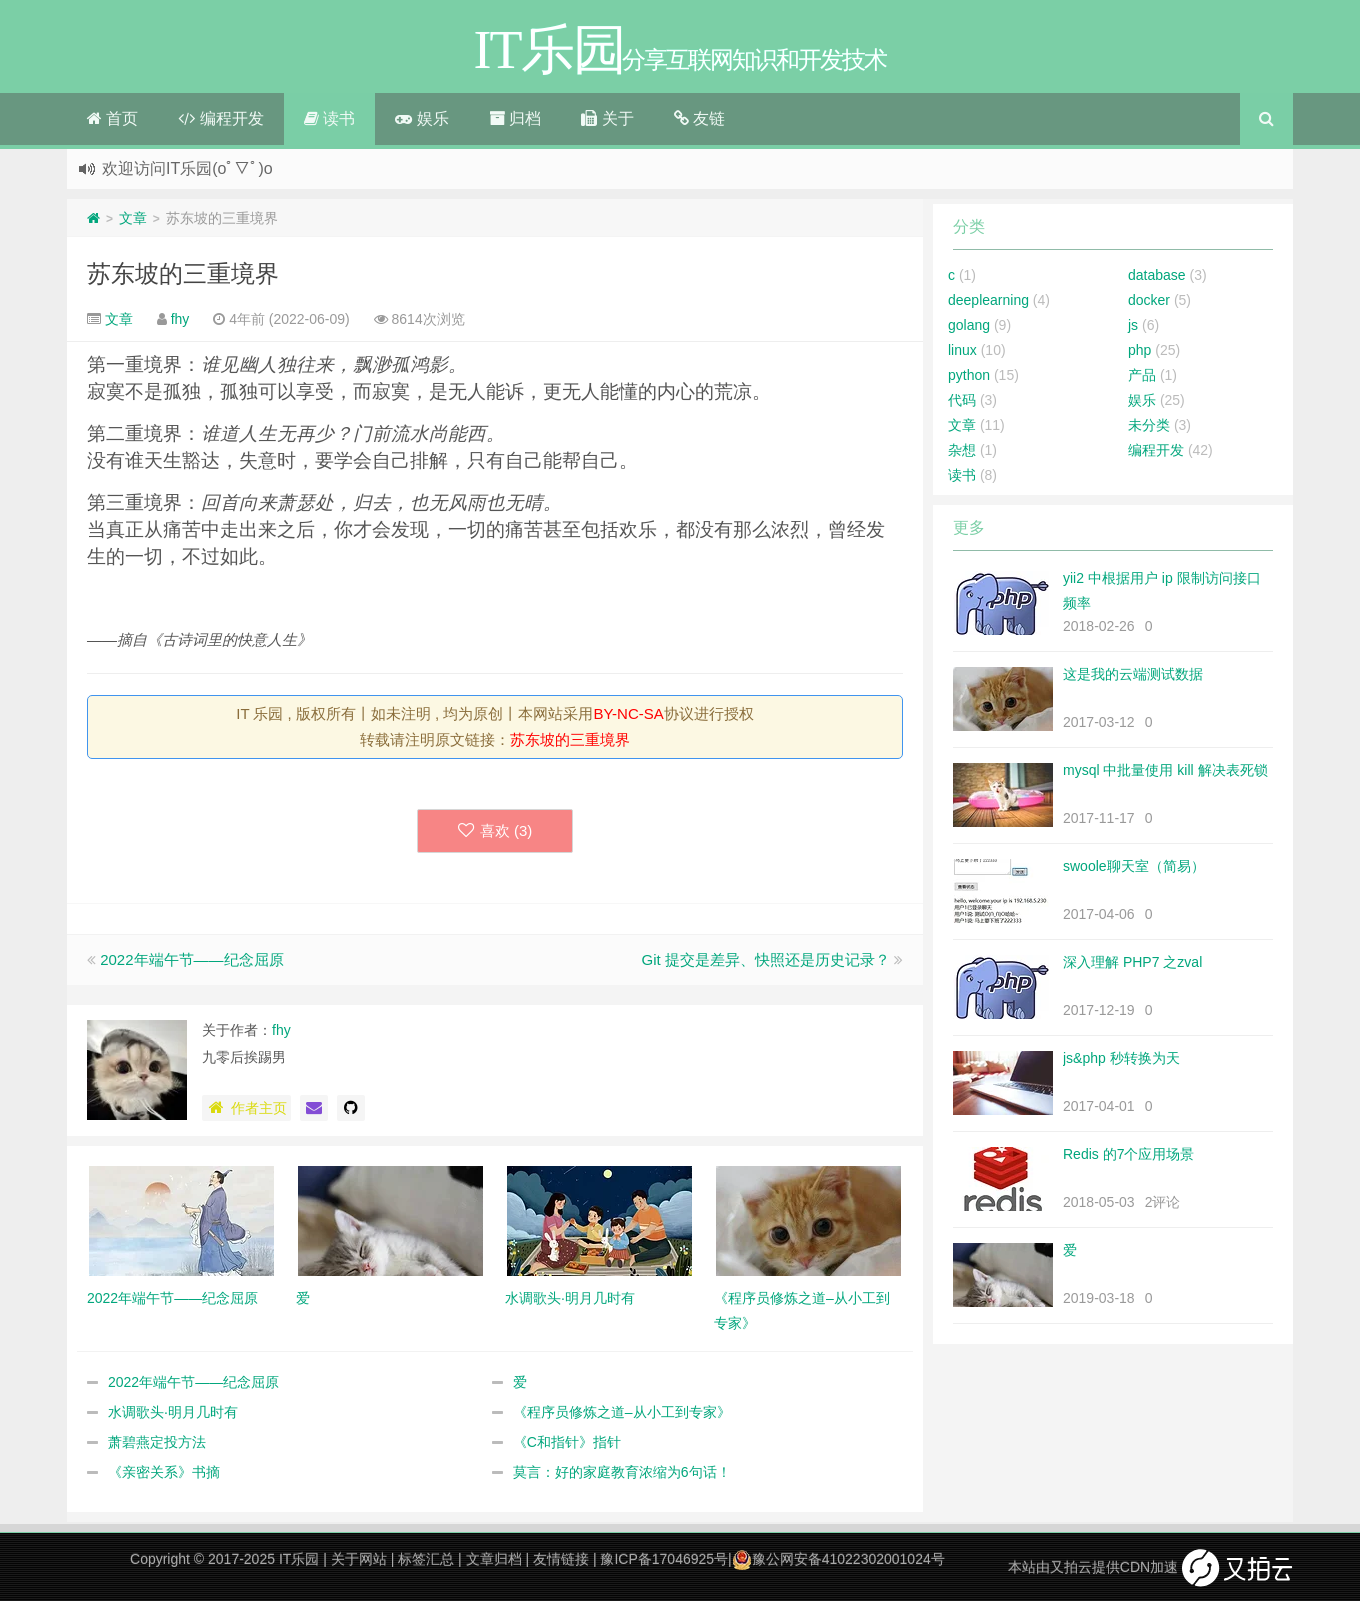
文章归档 (494, 1559)
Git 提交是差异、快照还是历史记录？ (765, 959)
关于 (607, 118)
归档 (515, 118)
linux (962, 350)
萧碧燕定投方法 (157, 1442)
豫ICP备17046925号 (664, 1559)
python (969, 375)
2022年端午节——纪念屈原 (191, 959)
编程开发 (220, 118)
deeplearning (988, 300)
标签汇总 (426, 1559)
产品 (1142, 375)
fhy (180, 319)
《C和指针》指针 (567, 1442)
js (1133, 325)
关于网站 (359, 1559)
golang (969, 325)
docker (1149, 300)
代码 (962, 400)
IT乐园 (299, 1559)
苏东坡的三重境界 (183, 273)
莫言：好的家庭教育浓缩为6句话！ (622, 1472)
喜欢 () (495, 830)
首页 (112, 118)
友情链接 (561, 1559)
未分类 (1149, 425)
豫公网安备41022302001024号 (838, 1559)
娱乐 (421, 118)
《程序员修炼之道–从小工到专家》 (622, 1412)
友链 (699, 118)
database (1157, 275)
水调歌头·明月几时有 (173, 1412)
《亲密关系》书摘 (164, 1472)
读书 (329, 118)
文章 (133, 218)
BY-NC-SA (628, 713)
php (1139, 350)
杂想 (962, 450)
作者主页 (246, 1108)
